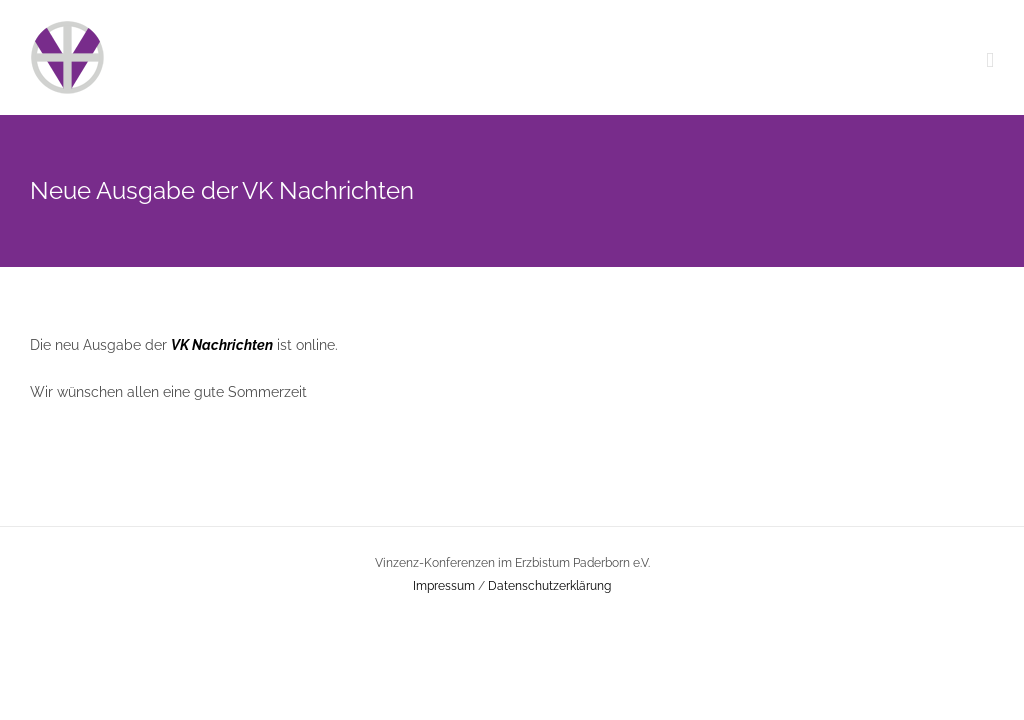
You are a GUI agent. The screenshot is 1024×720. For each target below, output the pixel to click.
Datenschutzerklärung (549, 586)
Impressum (444, 586)
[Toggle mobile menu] (990, 60)
